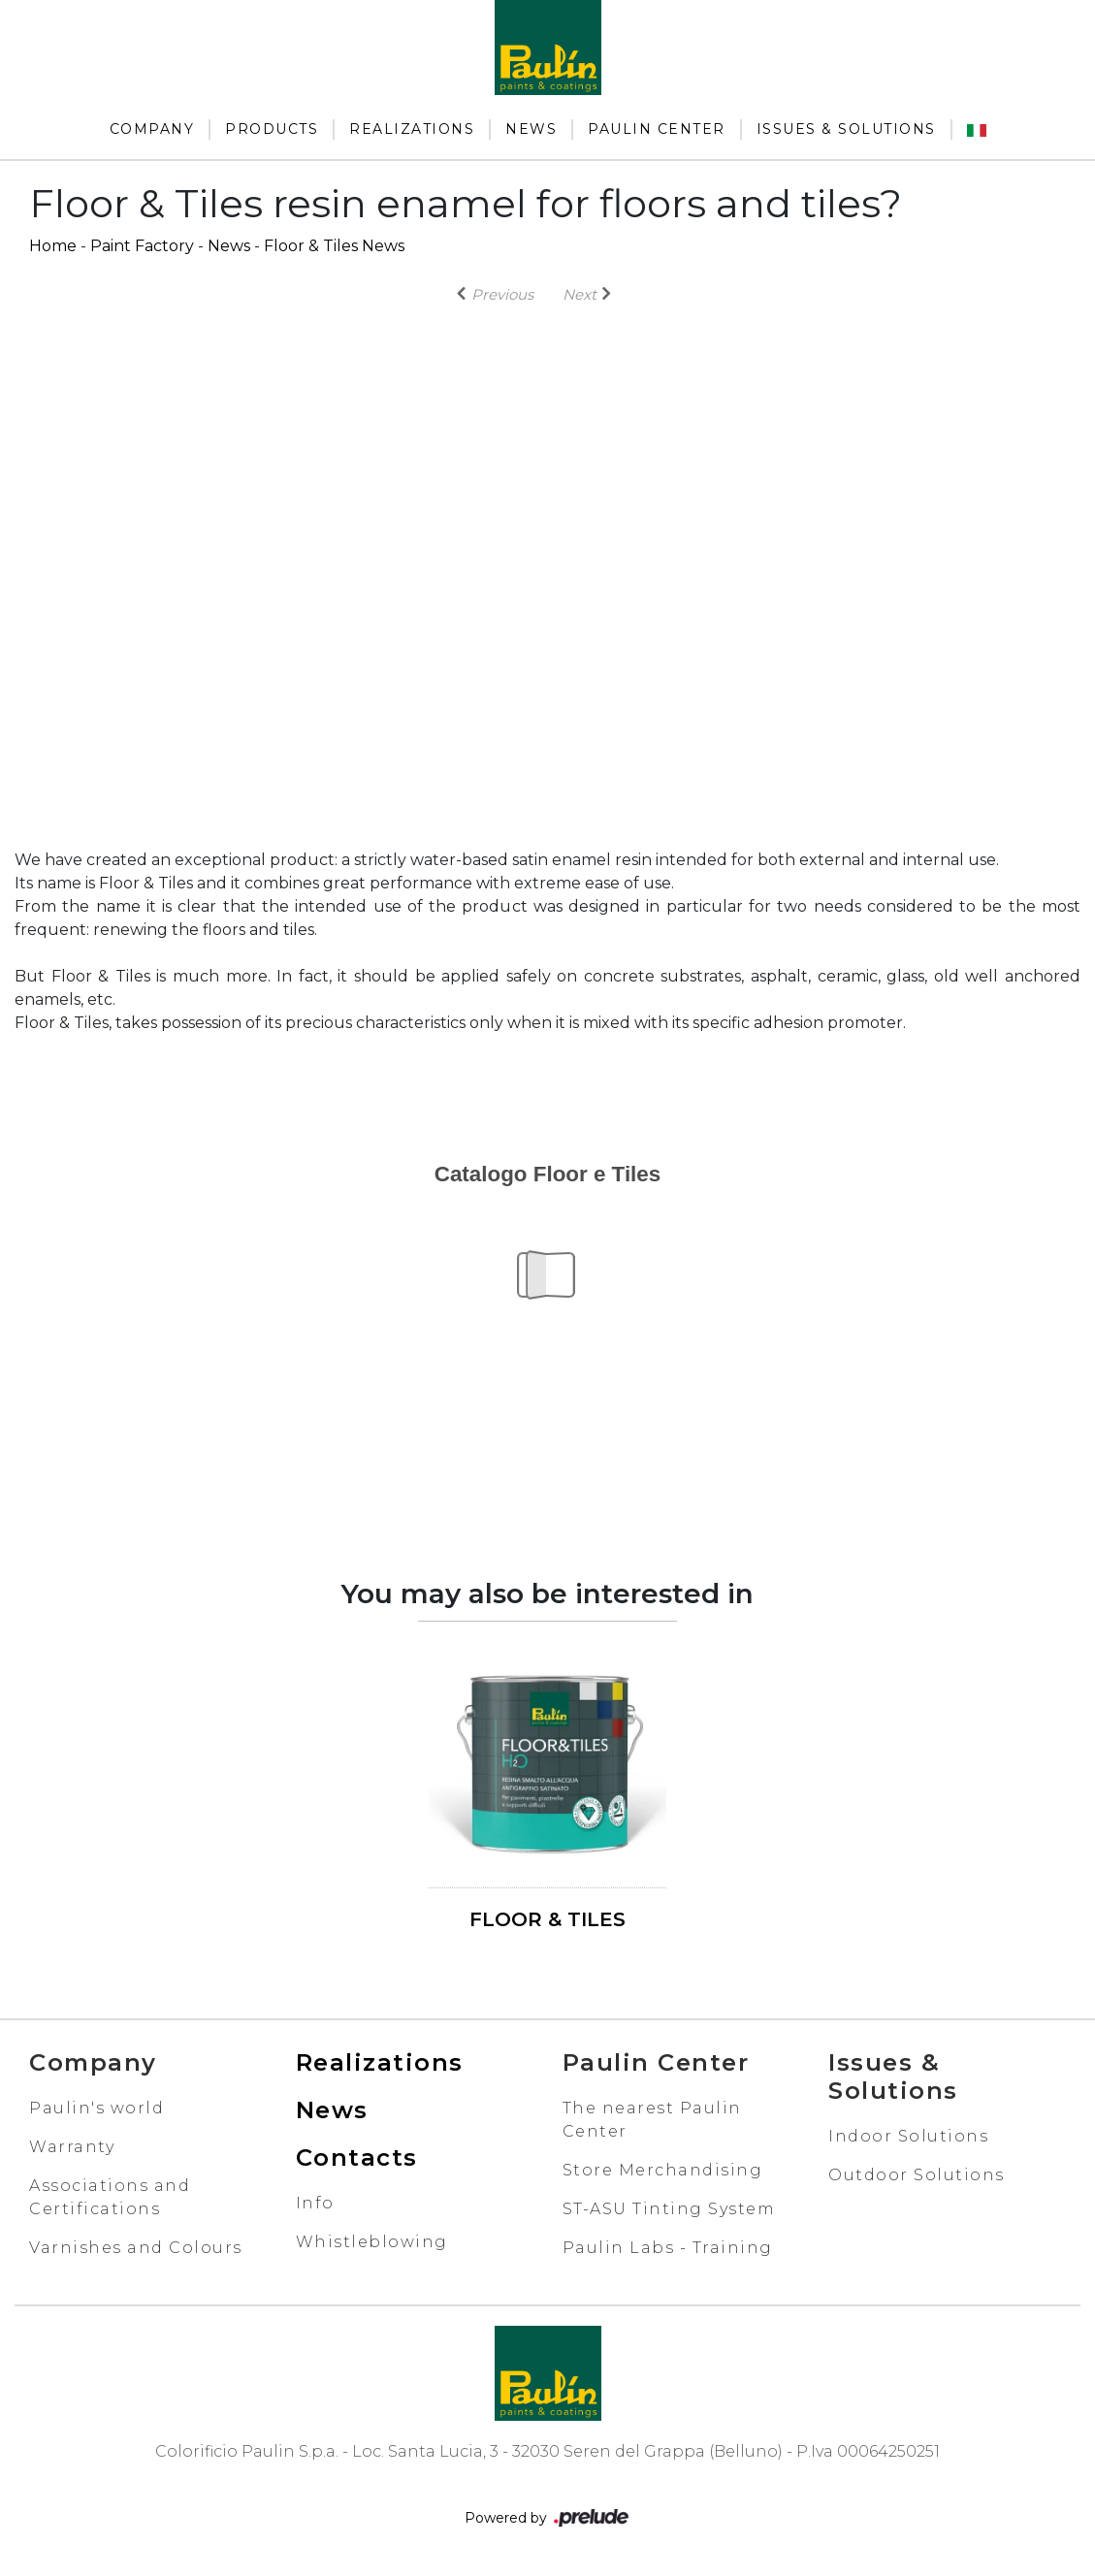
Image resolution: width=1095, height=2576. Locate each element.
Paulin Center (656, 129)
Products (271, 129)
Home (53, 246)
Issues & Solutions (846, 129)
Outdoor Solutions (916, 2175)
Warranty (71, 2147)
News (531, 129)
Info (315, 2203)
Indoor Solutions (908, 2136)
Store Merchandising (663, 2170)
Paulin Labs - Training (668, 2247)
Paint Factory (142, 246)
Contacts (357, 2157)
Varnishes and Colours (135, 2247)
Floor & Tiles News (334, 246)
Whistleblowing (372, 2242)
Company (152, 129)
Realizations (411, 129)
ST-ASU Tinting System (669, 2209)
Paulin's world (96, 2108)
